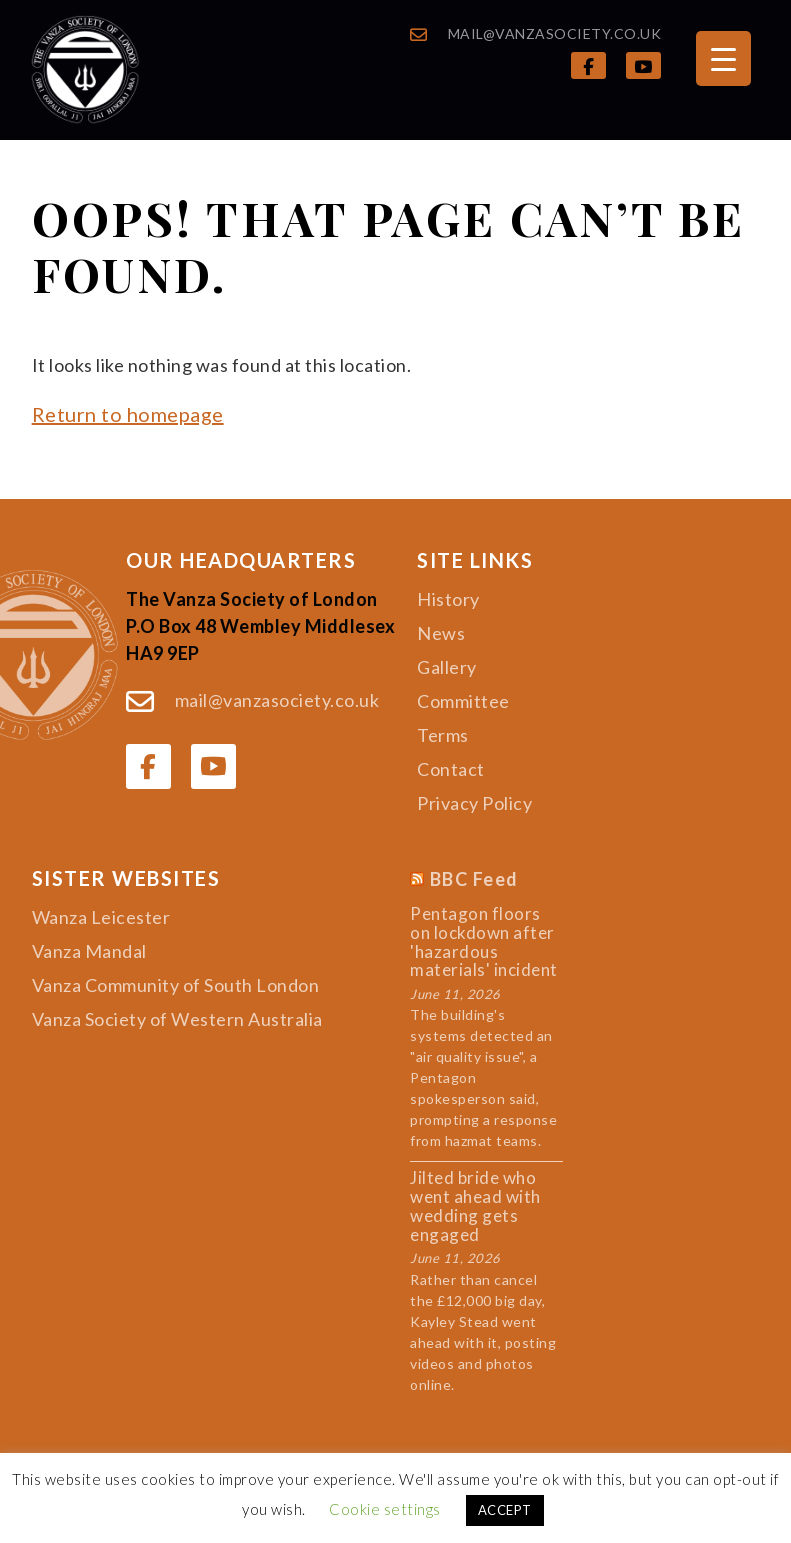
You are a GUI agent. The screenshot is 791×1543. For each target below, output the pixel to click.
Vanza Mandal (89, 951)
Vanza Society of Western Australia (177, 1019)
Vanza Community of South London (176, 985)
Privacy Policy (474, 803)
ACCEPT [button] (505, 1510)
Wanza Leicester (101, 917)
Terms (443, 735)
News (441, 633)
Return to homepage (128, 414)
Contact (451, 769)
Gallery (447, 667)
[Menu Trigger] (723, 58)
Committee (463, 701)
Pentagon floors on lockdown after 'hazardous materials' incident (484, 942)
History (448, 599)
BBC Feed (474, 880)
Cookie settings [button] (385, 1509)
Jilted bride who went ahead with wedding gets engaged (475, 1206)
